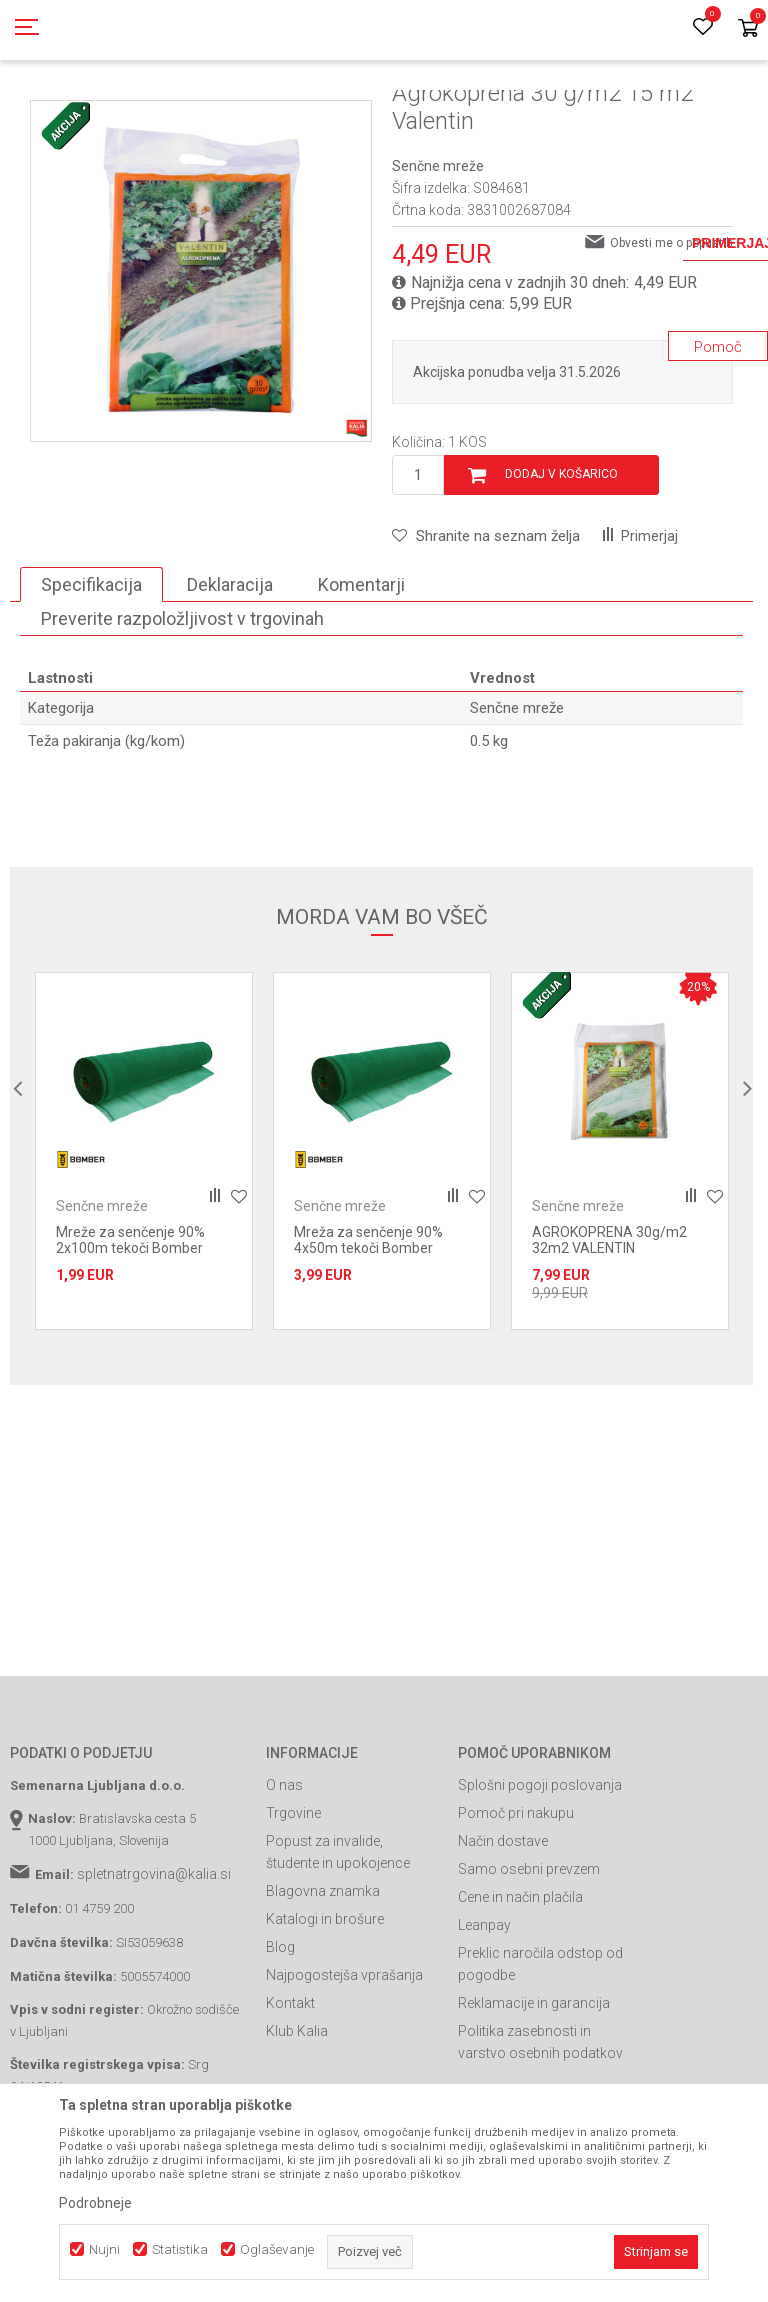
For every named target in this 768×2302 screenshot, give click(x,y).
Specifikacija (91, 674)
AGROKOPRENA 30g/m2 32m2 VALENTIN (609, 1330)
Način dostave (503, 1931)
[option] (144, 1241)
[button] (486, 626)
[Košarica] (748, 29)
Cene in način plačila (520, 1987)
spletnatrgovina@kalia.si (154, 1964)
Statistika (180, 2249)
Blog (280, 2037)
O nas (284, 1875)
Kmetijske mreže (385, 113)
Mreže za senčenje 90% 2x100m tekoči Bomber (130, 1330)
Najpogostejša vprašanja (344, 2065)
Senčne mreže (486, 113)
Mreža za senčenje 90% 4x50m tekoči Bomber (368, 1330)
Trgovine (293, 1903)
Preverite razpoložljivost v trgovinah (182, 708)
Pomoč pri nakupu (516, 1903)
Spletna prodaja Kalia (67, 113)
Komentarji (361, 674)
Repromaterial (285, 113)
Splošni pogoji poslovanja (540, 1875)
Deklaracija (230, 674)
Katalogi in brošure (325, 2009)
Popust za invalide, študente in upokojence (338, 1942)
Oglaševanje (277, 2249)
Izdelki (158, 113)
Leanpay (484, 2015)
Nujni (104, 2249)
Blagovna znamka (323, 1981)
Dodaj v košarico (561, 564)
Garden (211, 113)
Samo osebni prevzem (529, 1959)
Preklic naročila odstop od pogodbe (540, 2054)
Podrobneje (95, 2203)
